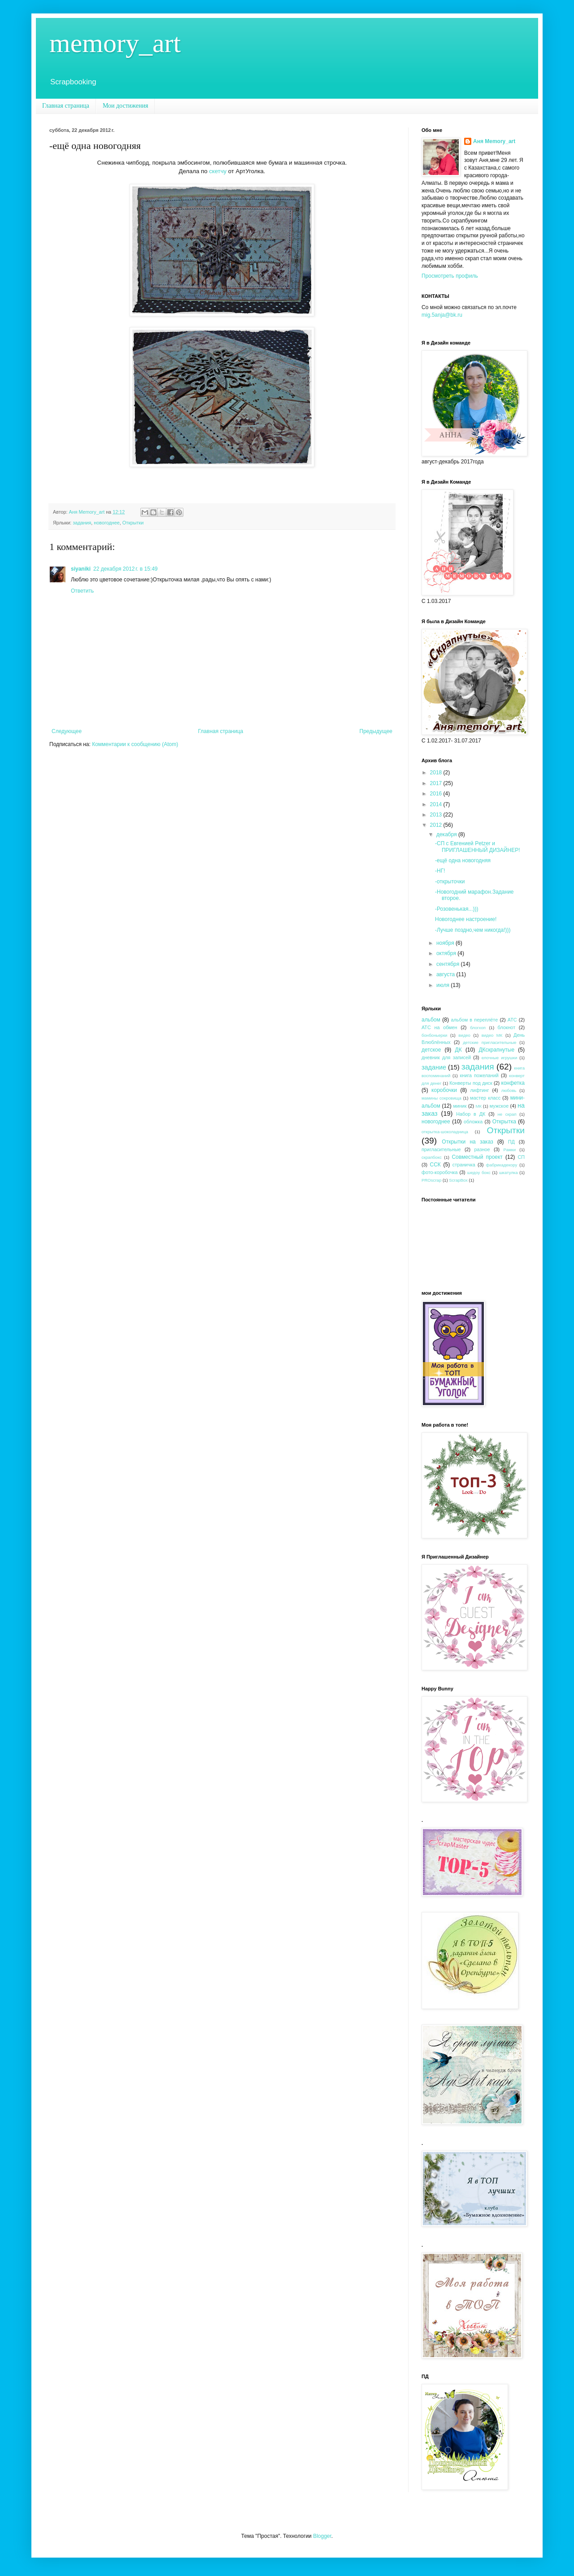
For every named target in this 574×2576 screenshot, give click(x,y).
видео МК (492, 1035)
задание (434, 1067)
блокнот (507, 1027)
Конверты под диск (470, 1083)
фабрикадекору (501, 1164)
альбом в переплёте (474, 1019)
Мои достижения (125, 105)
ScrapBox (458, 1180)
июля (443, 985)
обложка (473, 1121)
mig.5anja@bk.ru (442, 315)
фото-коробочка (439, 1172)
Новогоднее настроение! (465, 919)
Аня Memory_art (494, 141)
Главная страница (65, 105)
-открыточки (450, 881)
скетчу (217, 171)
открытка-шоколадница (445, 1131)
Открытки (133, 522)
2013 (437, 815)
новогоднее (106, 522)
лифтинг (479, 1090)
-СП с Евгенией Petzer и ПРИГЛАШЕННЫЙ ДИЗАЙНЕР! (477, 846)
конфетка (513, 1083)
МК (478, 1106)
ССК (435, 1164)
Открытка (504, 1121)
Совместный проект (477, 1157)
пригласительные (441, 1149)
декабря (447, 834)
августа (446, 974)
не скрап (507, 1114)
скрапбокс (432, 1157)
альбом (431, 1020)
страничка (463, 1164)
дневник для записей (446, 1057)
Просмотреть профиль (450, 276)
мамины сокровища (441, 1098)
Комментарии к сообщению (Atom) (135, 744)
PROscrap (431, 1180)
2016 (437, 793)
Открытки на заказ (467, 1142)
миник (459, 1106)
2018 (437, 772)
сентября (448, 964)
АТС (512, 1019)
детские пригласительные (489, 1042)
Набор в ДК (470, 1114)
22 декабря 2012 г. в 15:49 (125, 569)
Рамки (510, 1149)
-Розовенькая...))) (456, 909)
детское (431, 1050)
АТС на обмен (439, 1027)
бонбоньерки (434, 1035)
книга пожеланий (479, 1075)
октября (446, 953)
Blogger (322, 2536)
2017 (437, 783)
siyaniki (81, 569)
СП (521, 1157)
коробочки (444, 1090)
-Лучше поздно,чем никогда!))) (473, 930)
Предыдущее (376, 731)
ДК (458, 1050)
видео (464, 1035)
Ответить (82, 591)
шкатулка (508, 1172)
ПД (511, 1141)
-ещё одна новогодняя (463, 860)
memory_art (115, 43)
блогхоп (478, 1027)
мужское (499, 1106)
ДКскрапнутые (496, 1050)
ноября (446, 943)
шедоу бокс (479, 1172)
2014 (437, 804)
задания (82, 522)
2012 (437, 825)
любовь (509, 1090)
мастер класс (485, 1097)
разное (482, 1149)
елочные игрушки (499, 1057)
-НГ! (440, 871)
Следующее (67, 731)
